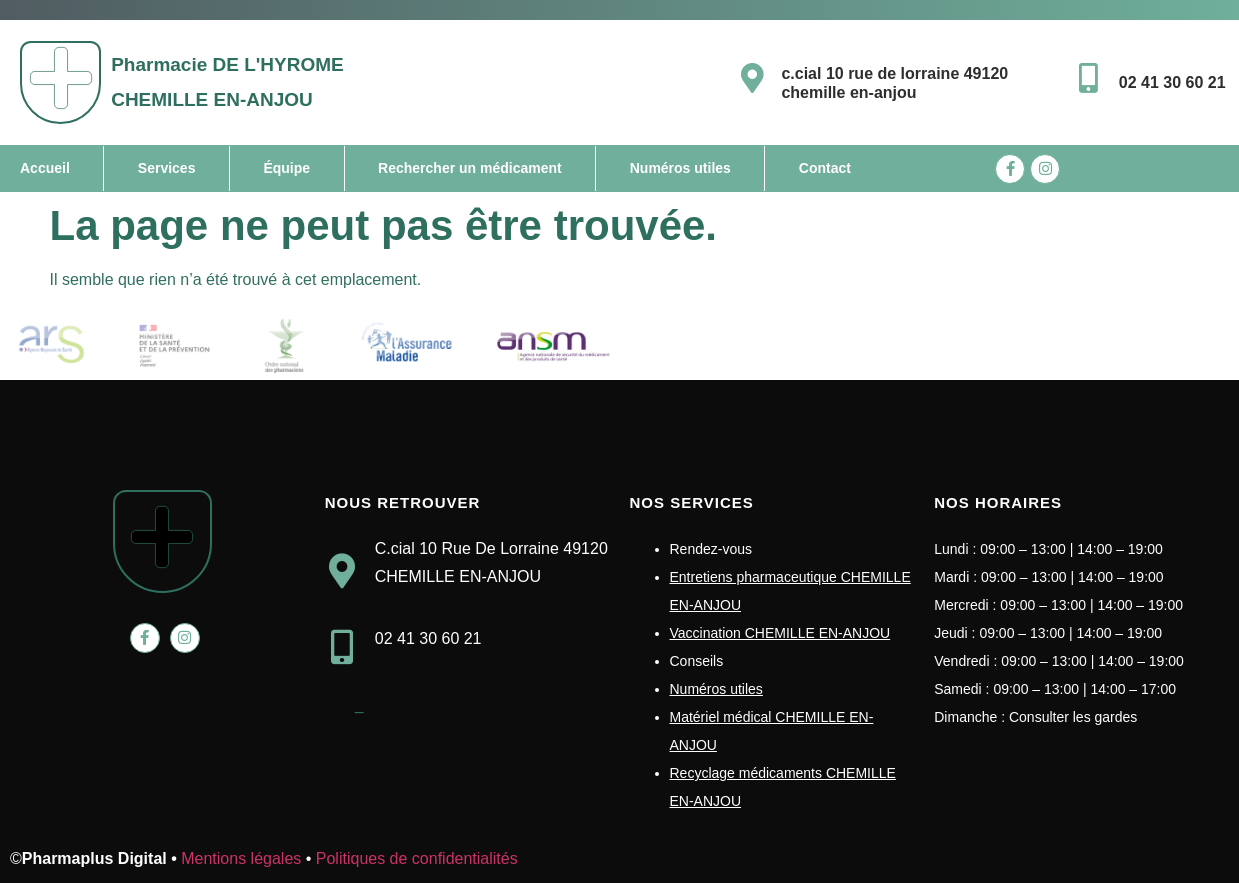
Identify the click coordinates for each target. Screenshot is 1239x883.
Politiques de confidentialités (417, 858)
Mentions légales (241, 858)
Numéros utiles (680, 168)
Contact (825, 168)
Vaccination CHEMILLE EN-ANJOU (780, 633)
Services (167, 168)
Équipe (286, 168)
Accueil (45, 168)
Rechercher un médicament (470, 168)
